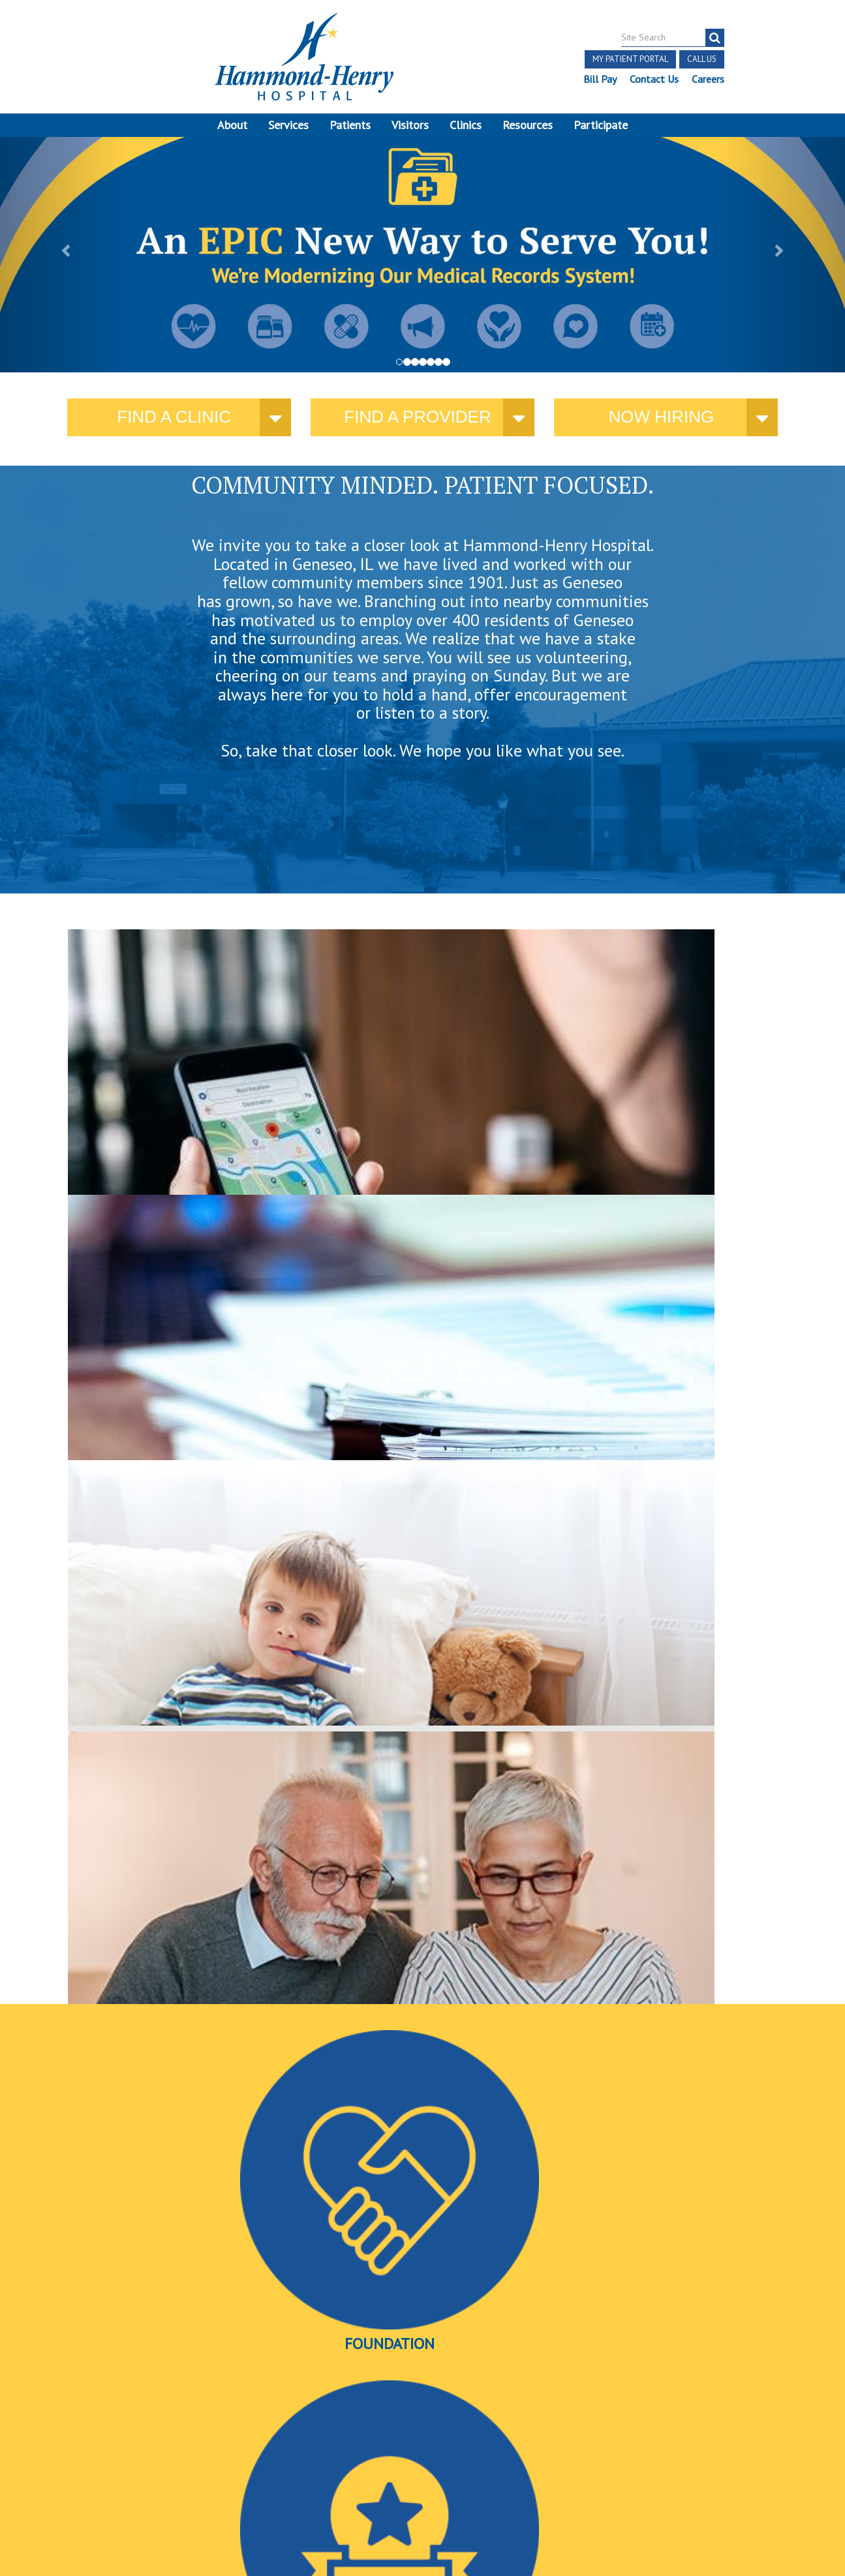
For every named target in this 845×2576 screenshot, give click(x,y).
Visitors (410, 124)
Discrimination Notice (134, 2451)
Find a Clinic (174, 426)
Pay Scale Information (423, 2539)
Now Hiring (661, 426)
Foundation (184, 1356)
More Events (422, 2284)
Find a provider (417, 426)
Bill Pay (599, 78)
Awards (419, 1356)
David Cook (613, 2050)
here (664, 1130)
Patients (350, 124)
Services (288, 124)
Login (204, 2466)
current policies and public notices (348, 1118)
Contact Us (653, 78)
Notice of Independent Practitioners (146, 2436)
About (232, 124)
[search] (714, 38)
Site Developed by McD (422, 2477)
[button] (63, 259)
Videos (653, 1356)
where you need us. (170, 1117)
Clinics (466, 124)
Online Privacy (149, 2466)
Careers (707, 78)
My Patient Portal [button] (630, 59)
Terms (40, 2436)
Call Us (701, 59)
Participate (601, 124)
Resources (527, 124)
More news (92, 2082)
